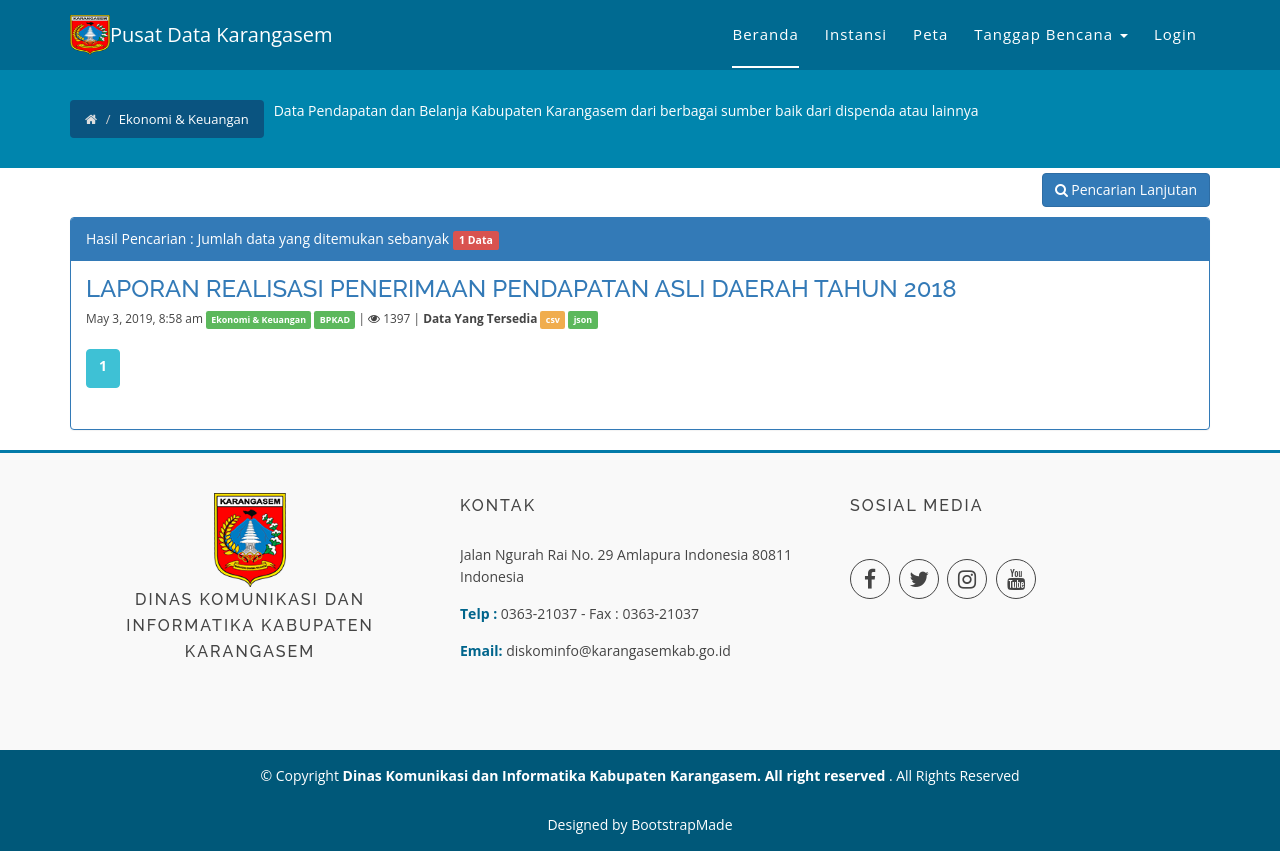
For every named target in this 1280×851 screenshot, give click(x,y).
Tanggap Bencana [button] (1051, 34)
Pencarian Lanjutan (1126, 189)
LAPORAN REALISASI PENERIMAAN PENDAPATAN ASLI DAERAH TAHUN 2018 (521, 288)
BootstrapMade (681, 824)
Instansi (856, 34)
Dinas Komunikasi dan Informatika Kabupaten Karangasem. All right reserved (616, 775)
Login (1175, 34)
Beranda (765, 34)
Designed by (589, 824)
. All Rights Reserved (954, 775)
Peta (930, 34)
